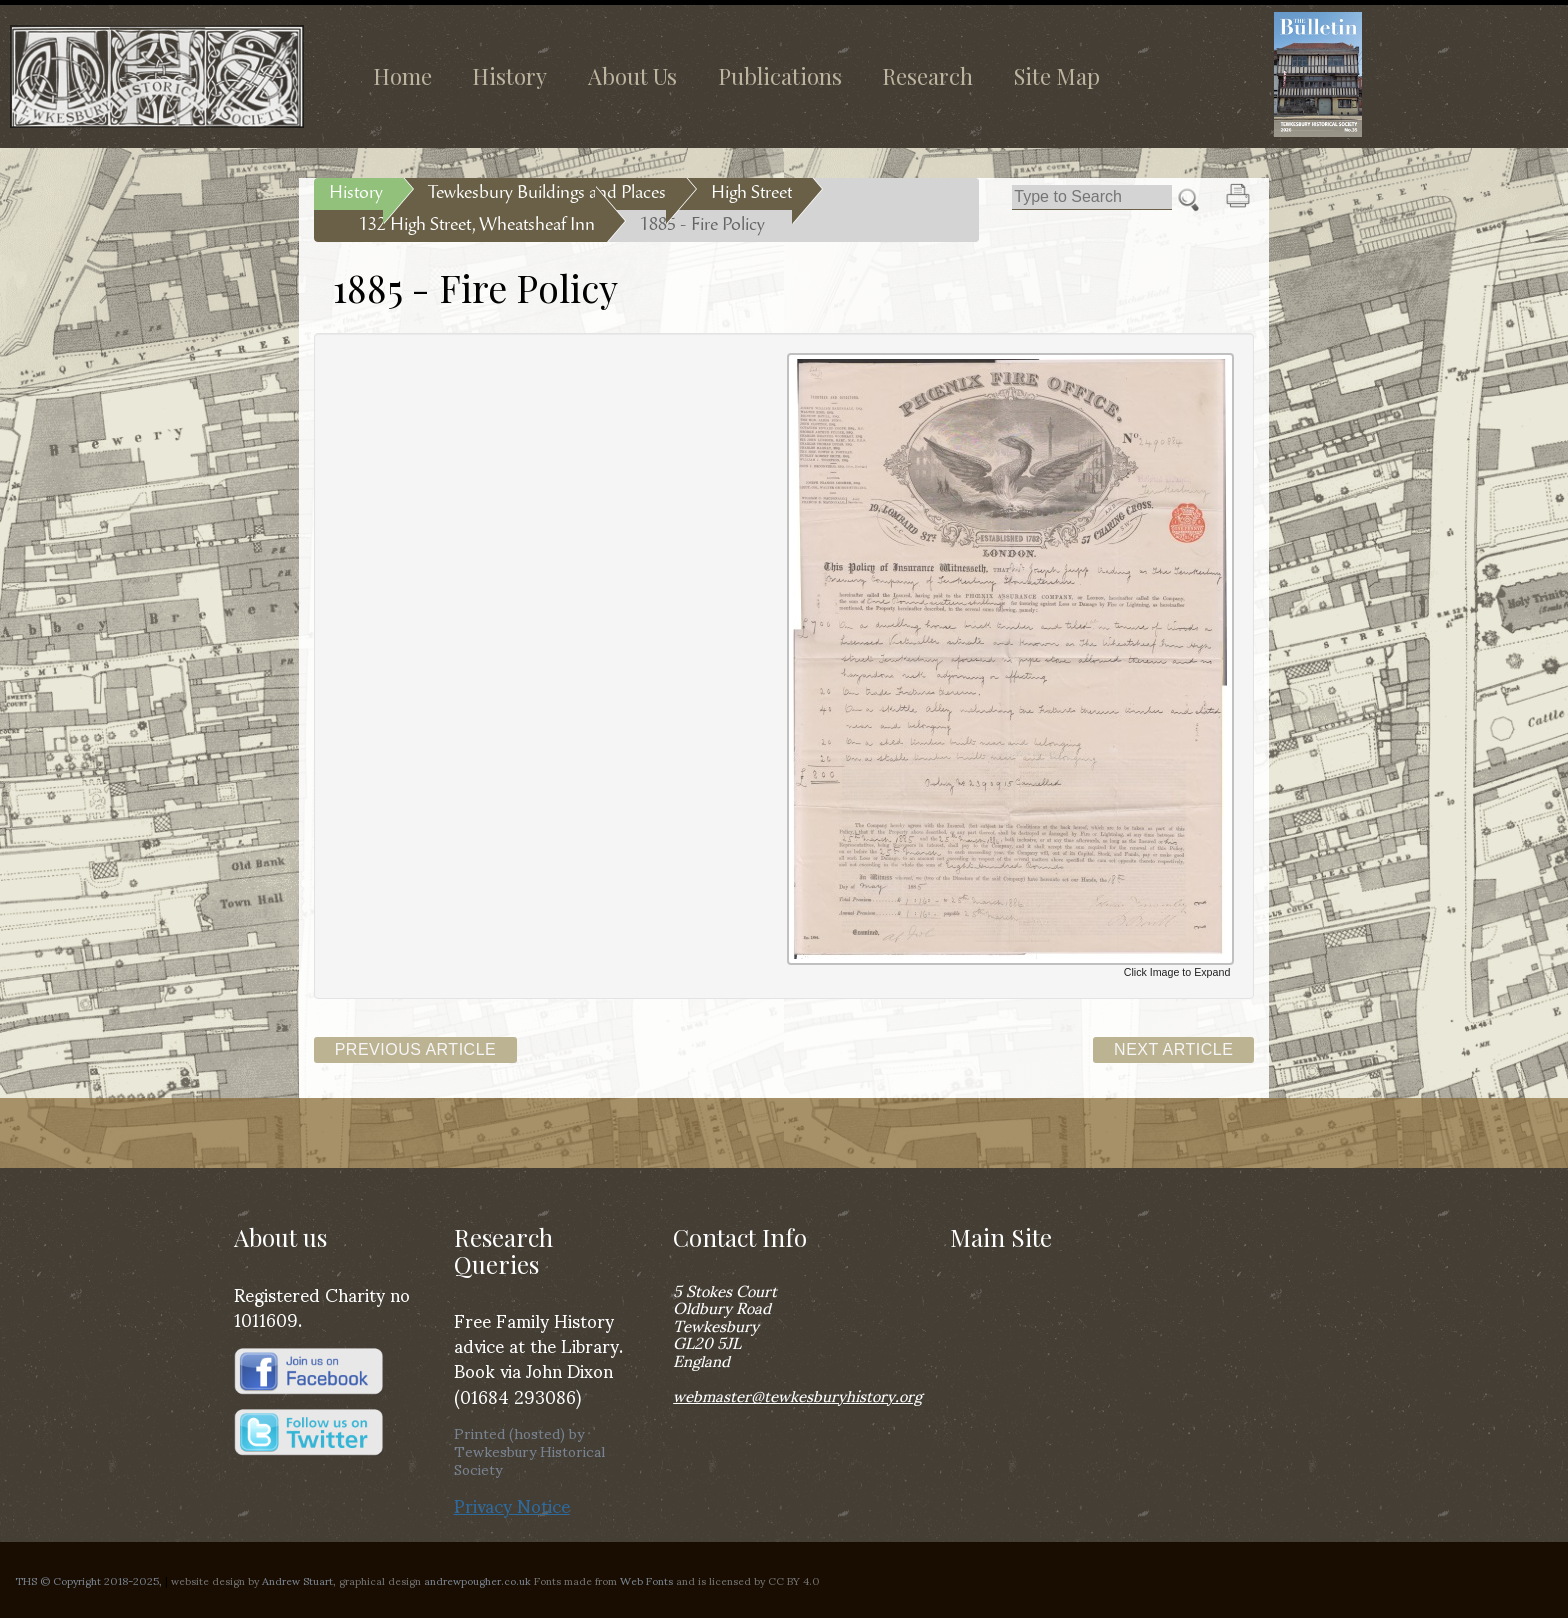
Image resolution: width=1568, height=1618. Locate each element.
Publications (780, 76)
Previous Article (416, 1049)
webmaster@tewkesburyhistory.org (797, 1394)
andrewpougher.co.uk (477, 1580)
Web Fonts (646, 1580)
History (509, 76)
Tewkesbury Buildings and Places (547, 194)
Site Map (1057, 76)
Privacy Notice (512, 1504)
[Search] (1092, 197)
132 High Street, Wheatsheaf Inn (477, 226)
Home (402, 76)
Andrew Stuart (297, 1580)
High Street (751, 194)
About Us (632, 76)
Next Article (1173, 1049)
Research (927, 76)
